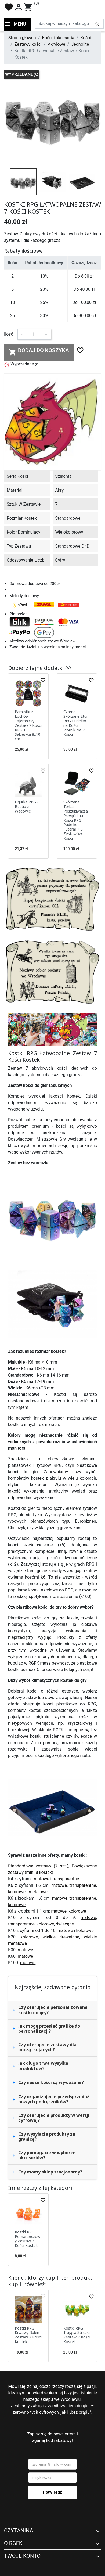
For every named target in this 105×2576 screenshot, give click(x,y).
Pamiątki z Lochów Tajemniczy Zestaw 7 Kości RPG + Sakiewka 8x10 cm (28, 725)
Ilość (8, 334)
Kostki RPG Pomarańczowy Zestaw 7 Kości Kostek (27, 2238)
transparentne (65, 1878)
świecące (65, 1924)
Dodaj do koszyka (39, 351)
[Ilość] (34, 334)
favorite (9, 7)
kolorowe (17, 1891)
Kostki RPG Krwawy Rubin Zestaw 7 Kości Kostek (28, 2335)
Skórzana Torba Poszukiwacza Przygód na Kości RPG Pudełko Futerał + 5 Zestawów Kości (75, 819)
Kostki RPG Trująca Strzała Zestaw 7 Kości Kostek (76, 2335)
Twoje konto (22, 2556)
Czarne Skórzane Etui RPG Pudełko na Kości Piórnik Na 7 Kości (75, 723)
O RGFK (13, 2543)
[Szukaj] (69, 24)
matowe (42, 1878)
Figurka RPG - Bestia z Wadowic (26, 806)
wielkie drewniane (60, 1936)
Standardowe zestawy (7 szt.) (38, 1866)
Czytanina (18, 2530)
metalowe (38, 1891)
